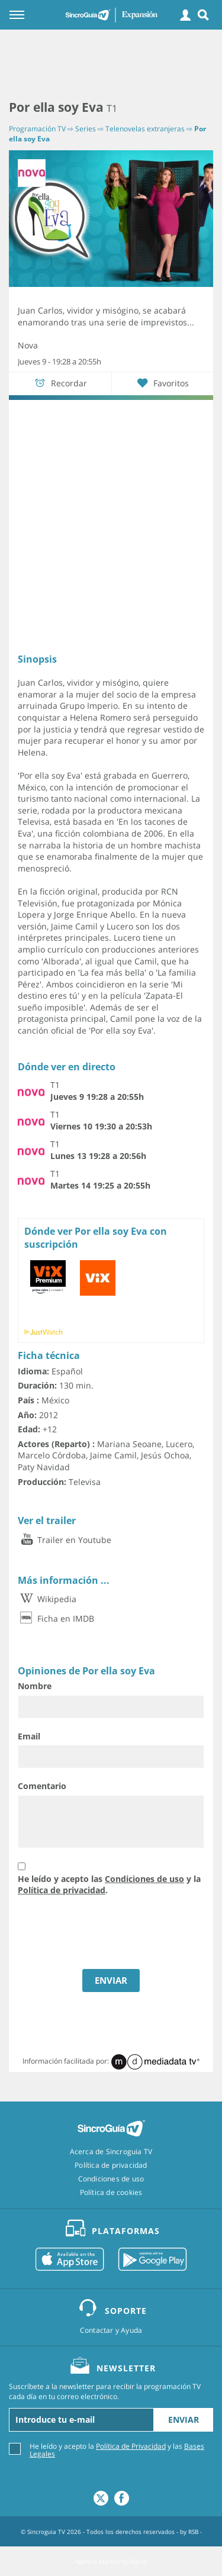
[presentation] (95, 1934)
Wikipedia (47, 1599)
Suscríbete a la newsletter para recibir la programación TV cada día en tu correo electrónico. (105, 2391)
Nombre (35, 1685)
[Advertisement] (111, 65)
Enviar (183, 2419)
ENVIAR (111, 1980)
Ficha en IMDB (56, 1618)
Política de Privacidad (131, 2446)
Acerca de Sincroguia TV (111, 2152)
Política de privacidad (61, 1890)
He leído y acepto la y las (117, 2449)
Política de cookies (111, 2192)
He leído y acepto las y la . (109, 1884)
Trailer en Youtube (64, 1539)
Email (29, 1736)
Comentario (42, 1785)
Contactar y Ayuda (111, 2330)
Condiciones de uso (144, 1878)
